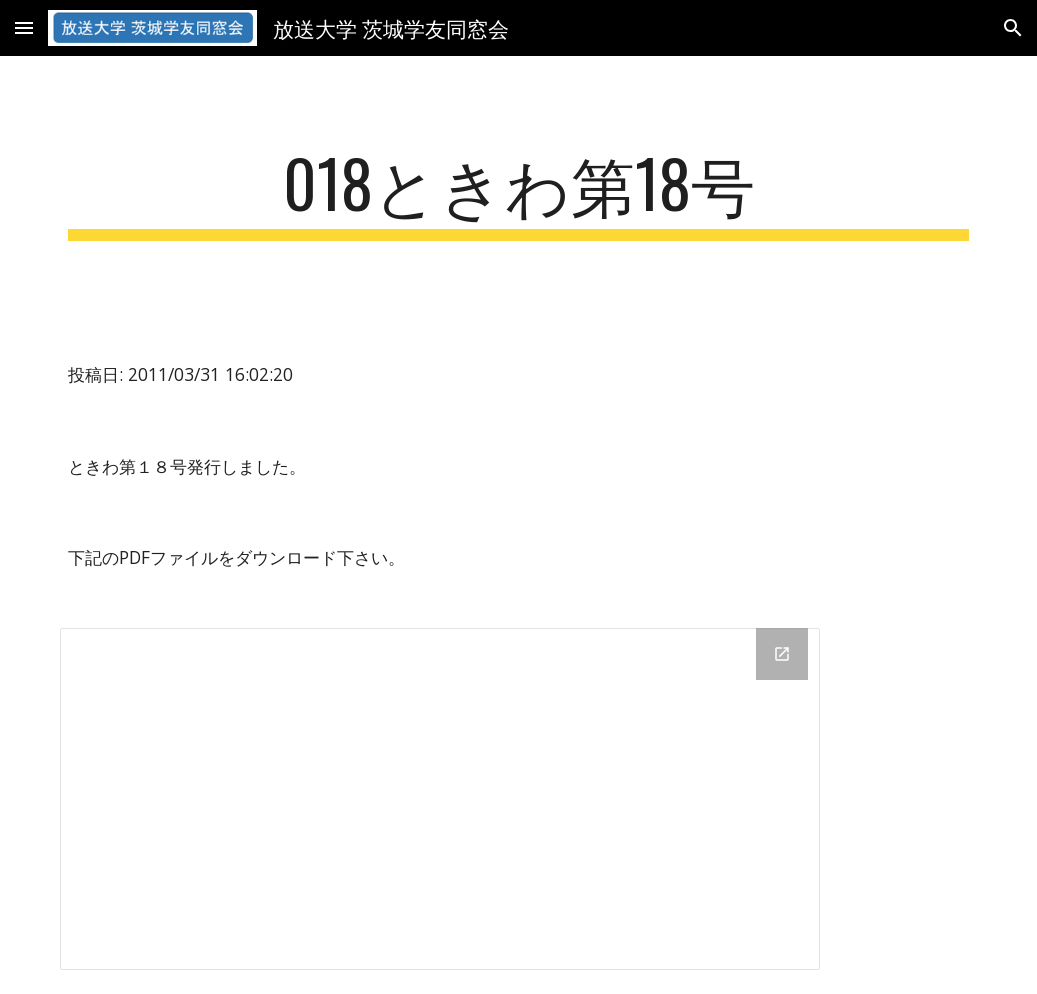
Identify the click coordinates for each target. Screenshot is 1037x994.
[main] (519, 192)
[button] (24, 27)
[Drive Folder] (440, 799)
